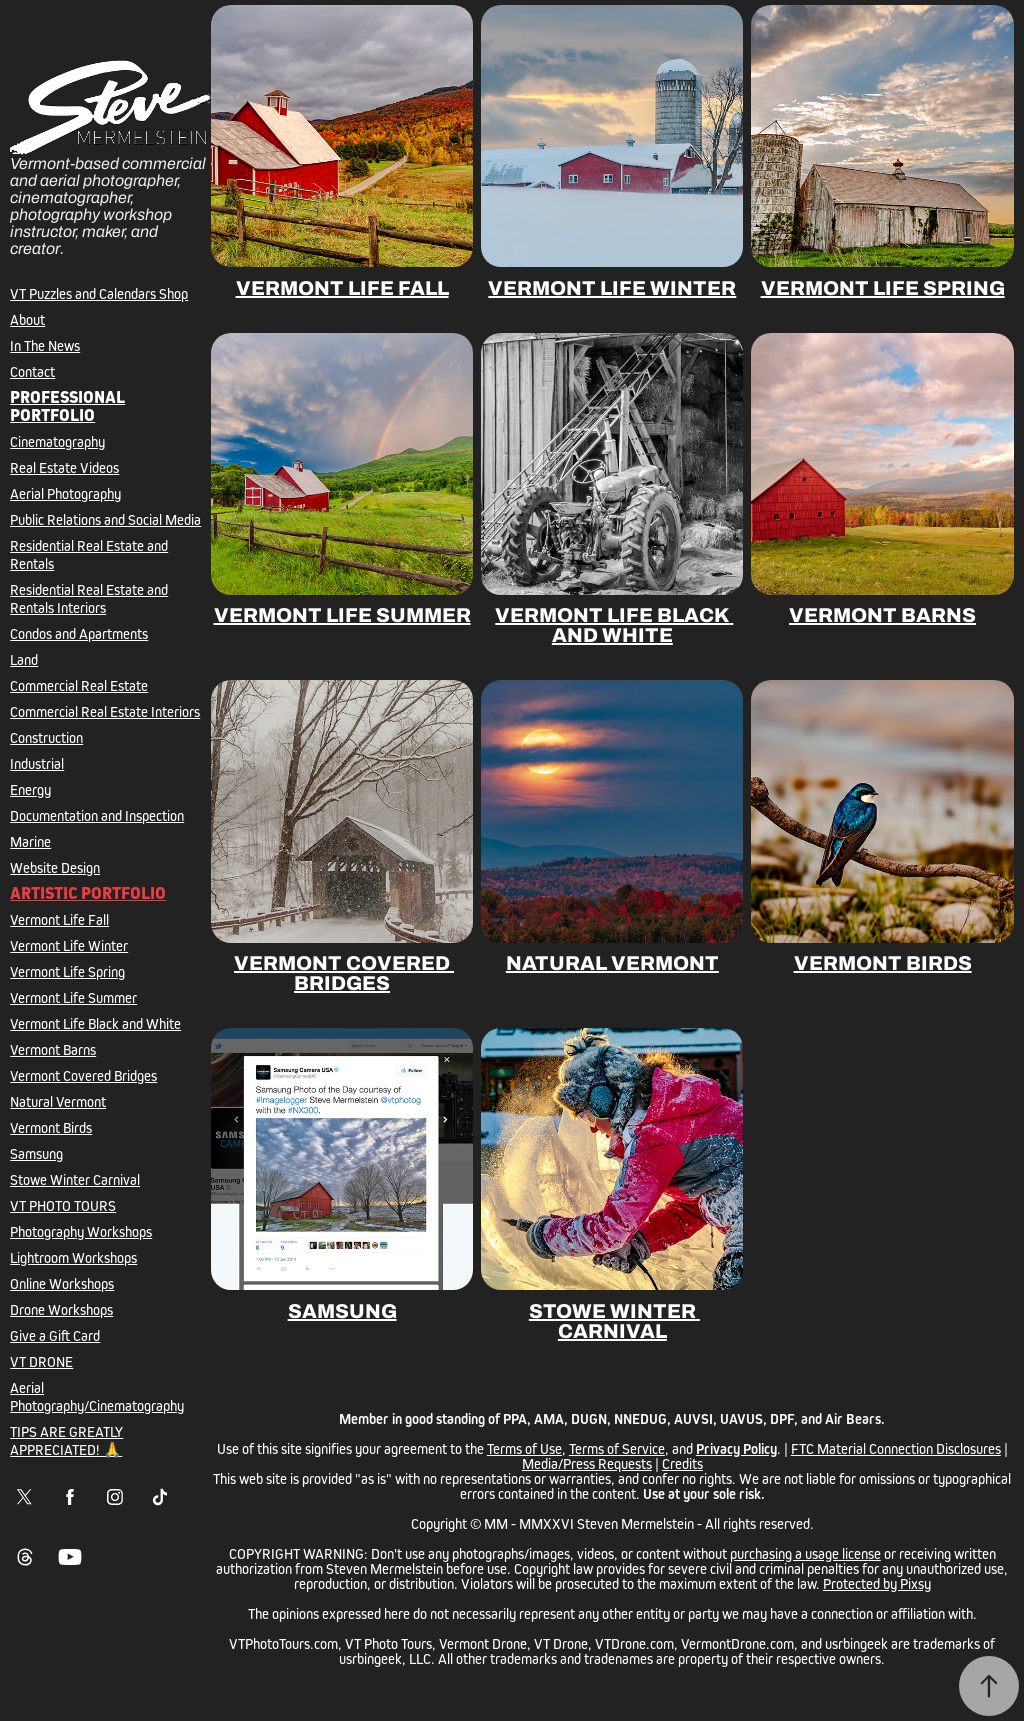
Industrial (37, 763)
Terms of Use (524, 1448)
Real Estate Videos (64, 467)
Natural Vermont (58, 1101)
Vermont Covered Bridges (83, 1075)
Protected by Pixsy (877, 1583)
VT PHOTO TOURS (63, 1205)
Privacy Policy (736, 1448)
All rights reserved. (759, 1523)
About (27, 319)
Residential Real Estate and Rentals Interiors (89, 598)
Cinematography (57, 441)
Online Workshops (62, 1283)
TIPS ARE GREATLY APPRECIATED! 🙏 (66, 1440)
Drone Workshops (61, 1309)
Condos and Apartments (79, 633)
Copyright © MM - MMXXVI (492, 1523)
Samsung (36, 1153)
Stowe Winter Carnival (75, 1179)
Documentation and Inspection (97, 815)
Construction (46, 737)
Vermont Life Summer (73, 997)
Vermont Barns (53, 1049)
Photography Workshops (81, 1231)
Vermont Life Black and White (95, 1023)
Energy (30, 789)
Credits (682, 1463)
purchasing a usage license (805, 1553)
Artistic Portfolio (88, 893)
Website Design (55, 867)
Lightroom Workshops (73, 1257)
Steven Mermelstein (635, 1523)
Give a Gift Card (55, 1335)
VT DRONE (41, 1361)
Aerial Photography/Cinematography (97, 1396)
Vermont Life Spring (67, 971)
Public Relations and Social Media (105, 519)
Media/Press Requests (587, 1463)
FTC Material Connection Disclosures (896, 1448)
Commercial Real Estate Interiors (105, 711)
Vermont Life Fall (59, 919)
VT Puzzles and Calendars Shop (99, 293)
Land (24, 659)
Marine (30, 841)
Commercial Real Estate (79, 685)
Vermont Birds (51, 1127)
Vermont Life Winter (69, 945)
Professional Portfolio (67, 406)
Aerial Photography (65, 493)
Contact (32, 371)
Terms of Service (617, 1448)
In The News (45, 345)
